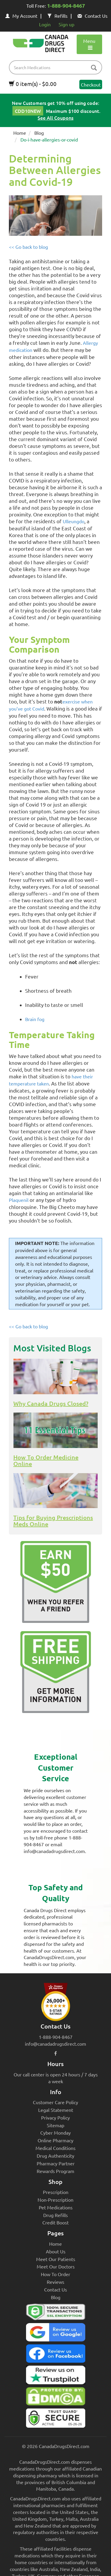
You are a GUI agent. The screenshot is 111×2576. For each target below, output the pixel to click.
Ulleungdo (73, 521)
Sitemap (55, 2125)
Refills (57, 16)
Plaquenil (18, 1200)
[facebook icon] (55, 2053)
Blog (39, 133)
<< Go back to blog (28, 247)
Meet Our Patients (55, 2259)
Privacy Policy (55, 2117)
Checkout (91, 84)
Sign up (66, 24)
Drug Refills (55, 2215)
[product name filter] (57, 67)
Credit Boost (55, 2222)
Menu (89, 44)
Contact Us (92, 16)
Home (19, 133)
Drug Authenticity (55, 2156)
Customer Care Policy (55, 2102)
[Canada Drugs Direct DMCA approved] (55, 2397)
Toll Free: (55, 6)
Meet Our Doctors (56, 2266)
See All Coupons (55, 117)
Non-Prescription (55, 2200)
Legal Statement (55, 2110)
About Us (55, 2251)
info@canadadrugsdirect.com (55, 2044)
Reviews (55, 2282)
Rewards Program (55, 2171)
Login (45, 24)
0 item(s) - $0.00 (33, 83)
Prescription (55, 2192)
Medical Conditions (55, 2148)
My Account (21, 16)
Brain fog (34, 1019)
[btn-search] (94, 68)
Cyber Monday (55, 2132)
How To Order (55, 2274)
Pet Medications (56, 2207)
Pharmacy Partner (56, 2163)
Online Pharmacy (55, 2140)
